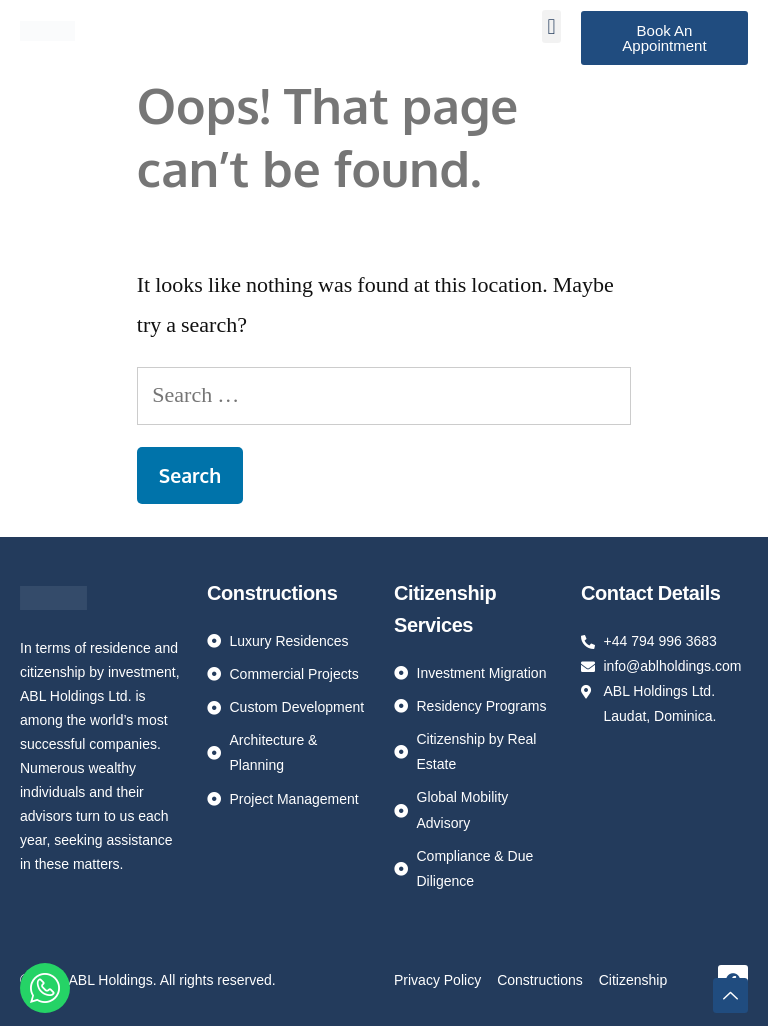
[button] (551, 26)
